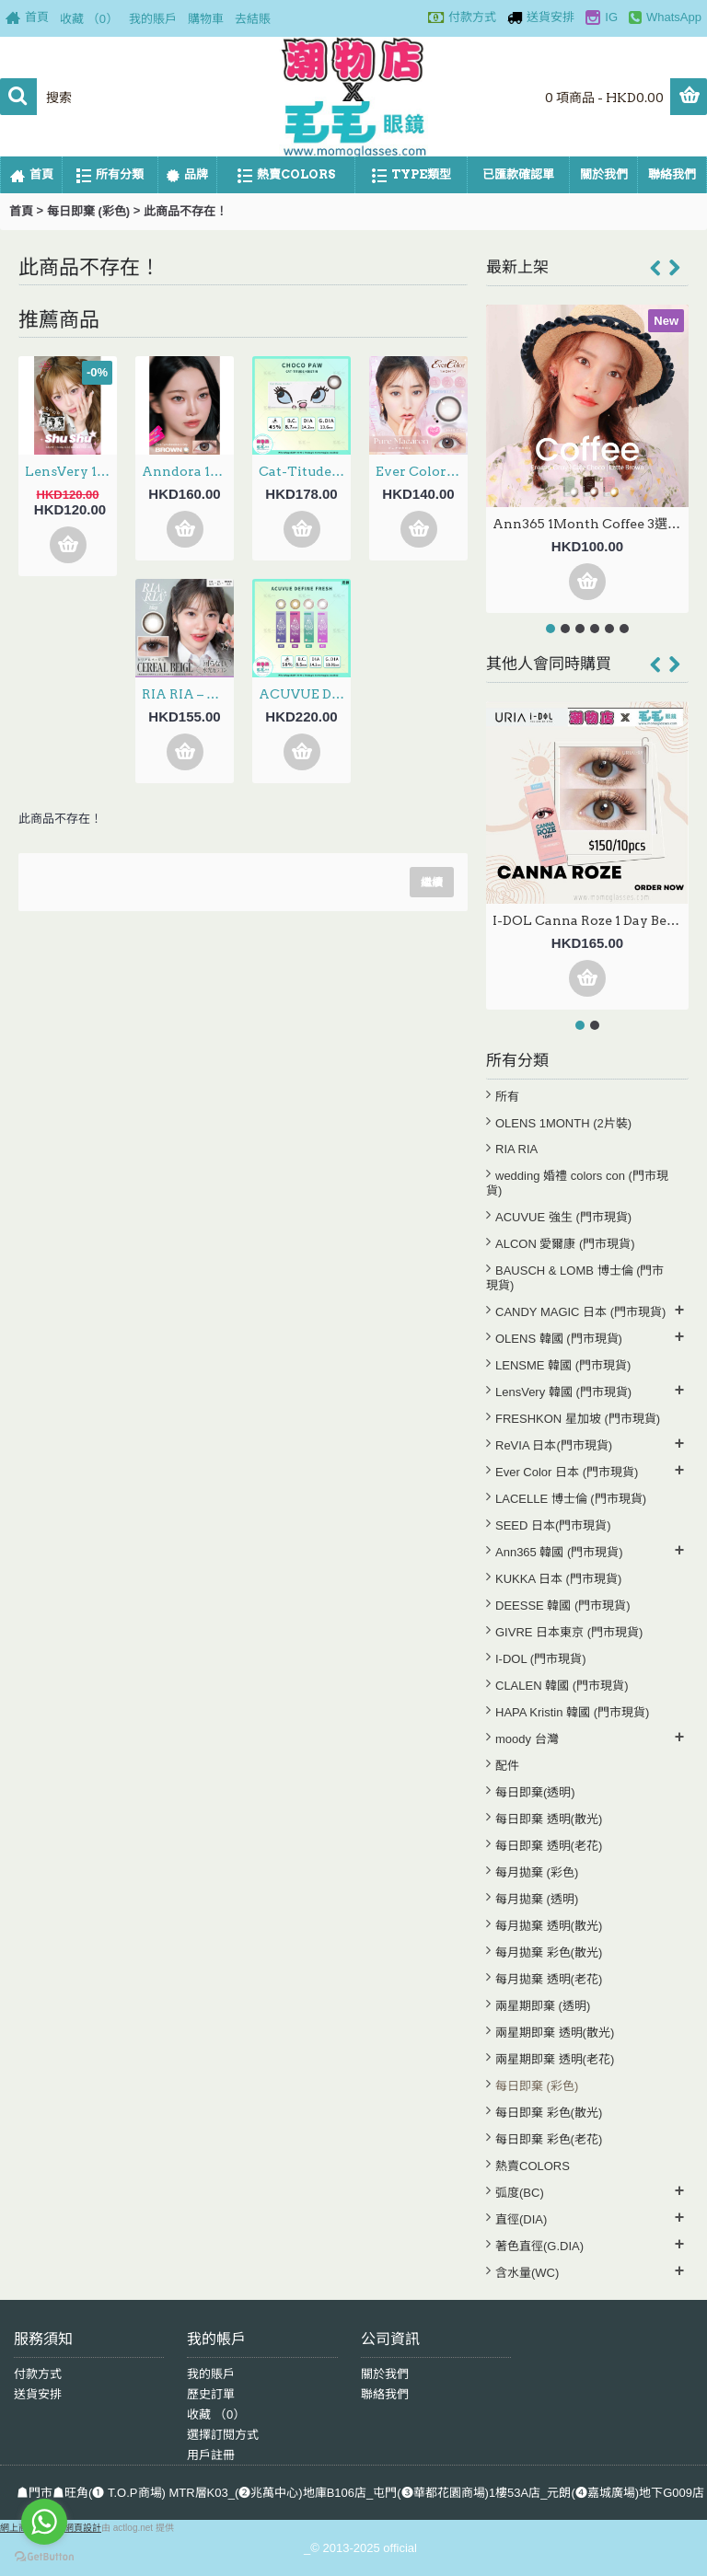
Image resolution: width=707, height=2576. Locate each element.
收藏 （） (216, 2414)
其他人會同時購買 (548, 663)
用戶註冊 (211, 2455)
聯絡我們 (385, 2394)
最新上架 (517, 267)
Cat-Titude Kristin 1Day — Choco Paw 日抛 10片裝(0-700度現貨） (305, 471)
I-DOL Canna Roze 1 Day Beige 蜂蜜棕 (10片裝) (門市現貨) (591, 920)
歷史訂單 (211, 2394)
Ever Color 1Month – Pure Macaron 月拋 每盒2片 (422, 471)
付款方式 (38, 2374)
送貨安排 (38, 2394)
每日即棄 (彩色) (88, 211)
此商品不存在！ (185, 211)
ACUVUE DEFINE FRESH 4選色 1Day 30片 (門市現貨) (305, 694)
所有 (507, 1096)
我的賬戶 (211, 2374)
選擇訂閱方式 (223, 2435)
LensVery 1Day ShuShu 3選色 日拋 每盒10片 (71, 471)
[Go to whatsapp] (44, 2522)
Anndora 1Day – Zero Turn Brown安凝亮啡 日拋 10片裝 (188, 471)
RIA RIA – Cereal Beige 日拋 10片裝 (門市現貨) (188, 694)
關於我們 (385, 2374)
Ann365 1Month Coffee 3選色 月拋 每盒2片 (591, 523)
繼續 (432, 882)
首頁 (21, 211)
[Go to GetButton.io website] (44, 2557)
